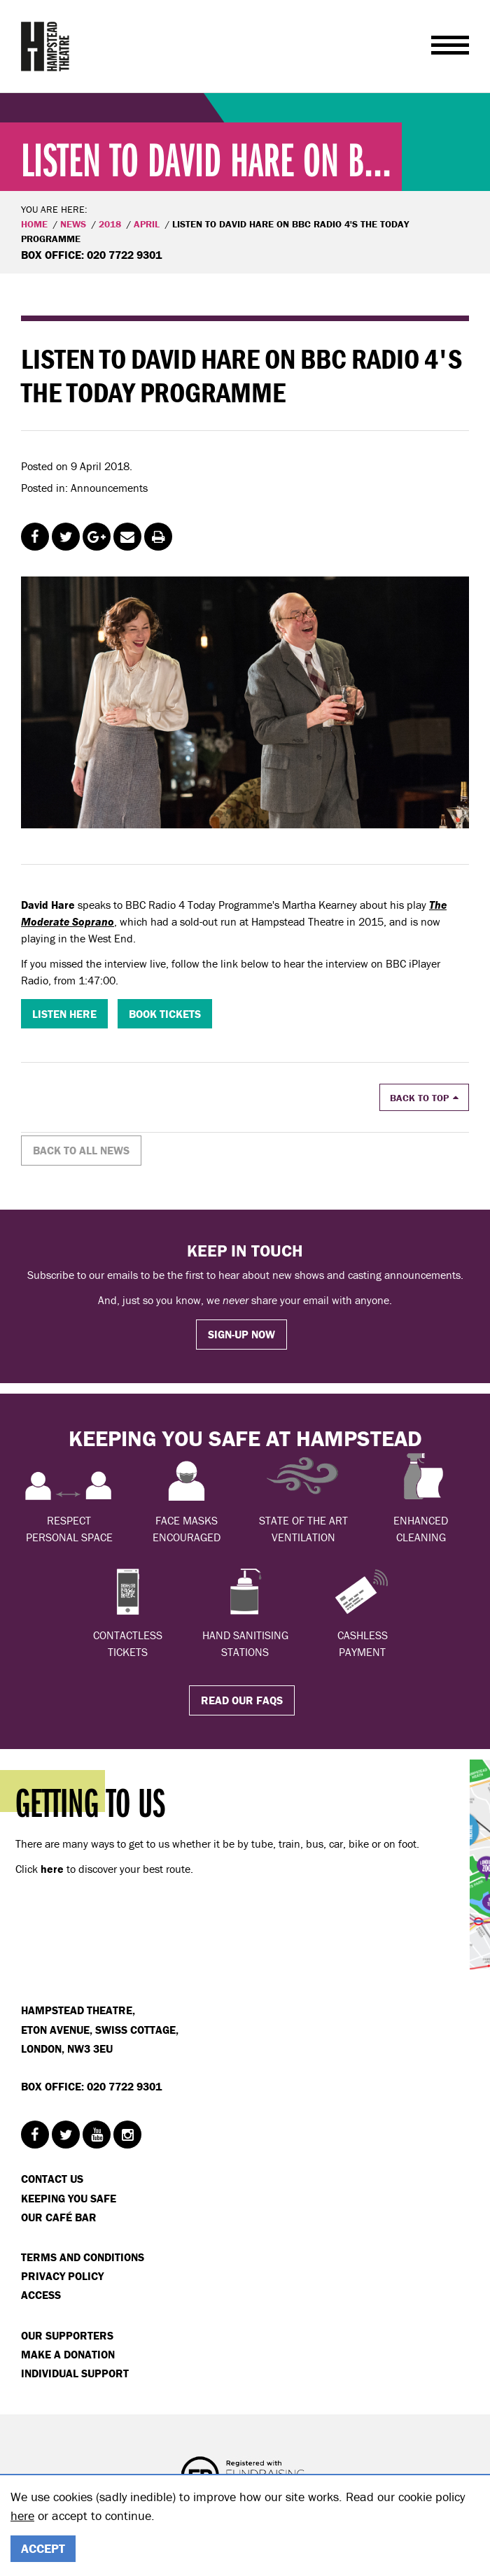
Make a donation (68, 2354)
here (22, 2515)
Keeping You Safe (68, 2198)
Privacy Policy (62, 2276)
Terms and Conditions (82, 2257)
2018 (110, 224)
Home (34, 224)
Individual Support (75, 2373)
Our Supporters (67, 2335)
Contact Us (52, 2179)
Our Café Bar (59, 2217)
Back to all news (81, 1150)
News (73, 224)
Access (41, 2295)
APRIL (147, 224)
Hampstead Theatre (45, 46)
